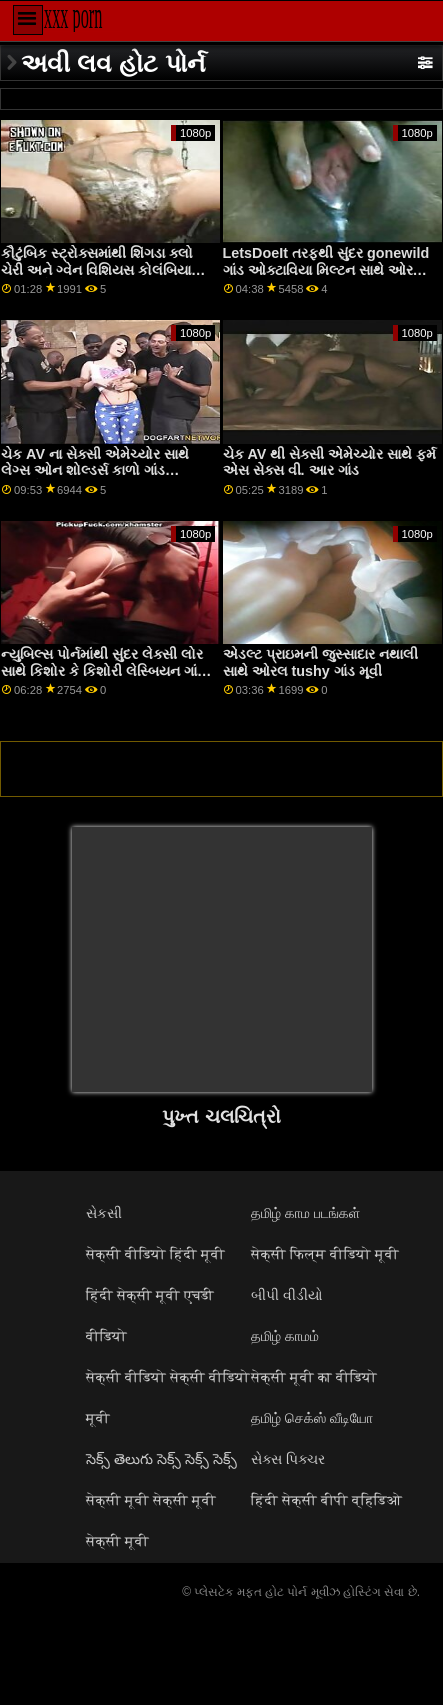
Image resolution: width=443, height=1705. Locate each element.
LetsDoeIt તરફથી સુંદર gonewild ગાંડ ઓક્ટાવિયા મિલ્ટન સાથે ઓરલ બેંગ (326, 269)
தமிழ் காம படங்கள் (305, 1213)
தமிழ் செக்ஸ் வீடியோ (312, 1418)
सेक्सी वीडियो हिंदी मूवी (155, 1254)
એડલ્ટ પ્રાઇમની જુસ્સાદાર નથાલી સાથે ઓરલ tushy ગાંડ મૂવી (320, 662)
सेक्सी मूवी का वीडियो (314, 1377)
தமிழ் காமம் (285, 1336)
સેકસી (104, 1213)
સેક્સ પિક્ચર (288, 1459)
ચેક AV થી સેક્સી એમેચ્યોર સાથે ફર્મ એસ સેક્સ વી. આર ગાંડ (330, 462)
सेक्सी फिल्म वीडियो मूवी (325, 1254)
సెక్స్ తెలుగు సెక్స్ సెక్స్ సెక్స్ (161, 1459)
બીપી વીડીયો (287, 1295)
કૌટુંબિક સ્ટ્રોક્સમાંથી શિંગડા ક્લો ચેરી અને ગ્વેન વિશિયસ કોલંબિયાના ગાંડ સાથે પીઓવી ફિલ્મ (102, 269)
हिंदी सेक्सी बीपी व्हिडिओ (326, 1500)
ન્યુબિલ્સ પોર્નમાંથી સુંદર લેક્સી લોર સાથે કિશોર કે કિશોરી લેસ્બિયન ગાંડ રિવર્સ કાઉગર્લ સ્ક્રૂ (103, 670)
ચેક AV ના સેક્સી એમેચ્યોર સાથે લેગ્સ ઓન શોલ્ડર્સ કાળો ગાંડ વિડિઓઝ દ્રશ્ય (95, 470)
